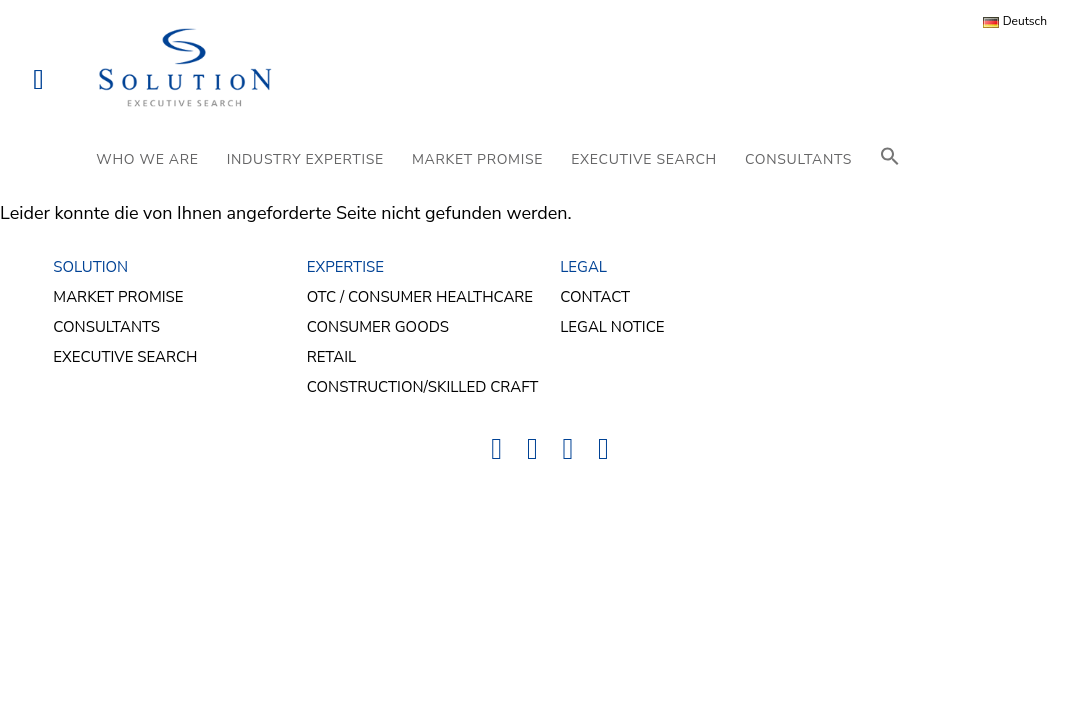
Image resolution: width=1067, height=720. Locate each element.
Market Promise (118, 297)
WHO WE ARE (147, 159)
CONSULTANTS (798, 159)
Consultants (106, 327)
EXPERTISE (345, 267)
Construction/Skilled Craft (423, 387)
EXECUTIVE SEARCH (644, 159)
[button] (890, 159)
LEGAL (583, 267)
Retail (331, 357)
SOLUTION (90, 267)
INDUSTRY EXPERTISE (305, 159)
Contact (595, 297)
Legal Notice (612, 327)
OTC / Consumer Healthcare (420, 297)
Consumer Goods (378, 327)
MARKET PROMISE (477, 159)
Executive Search (125, 357)
